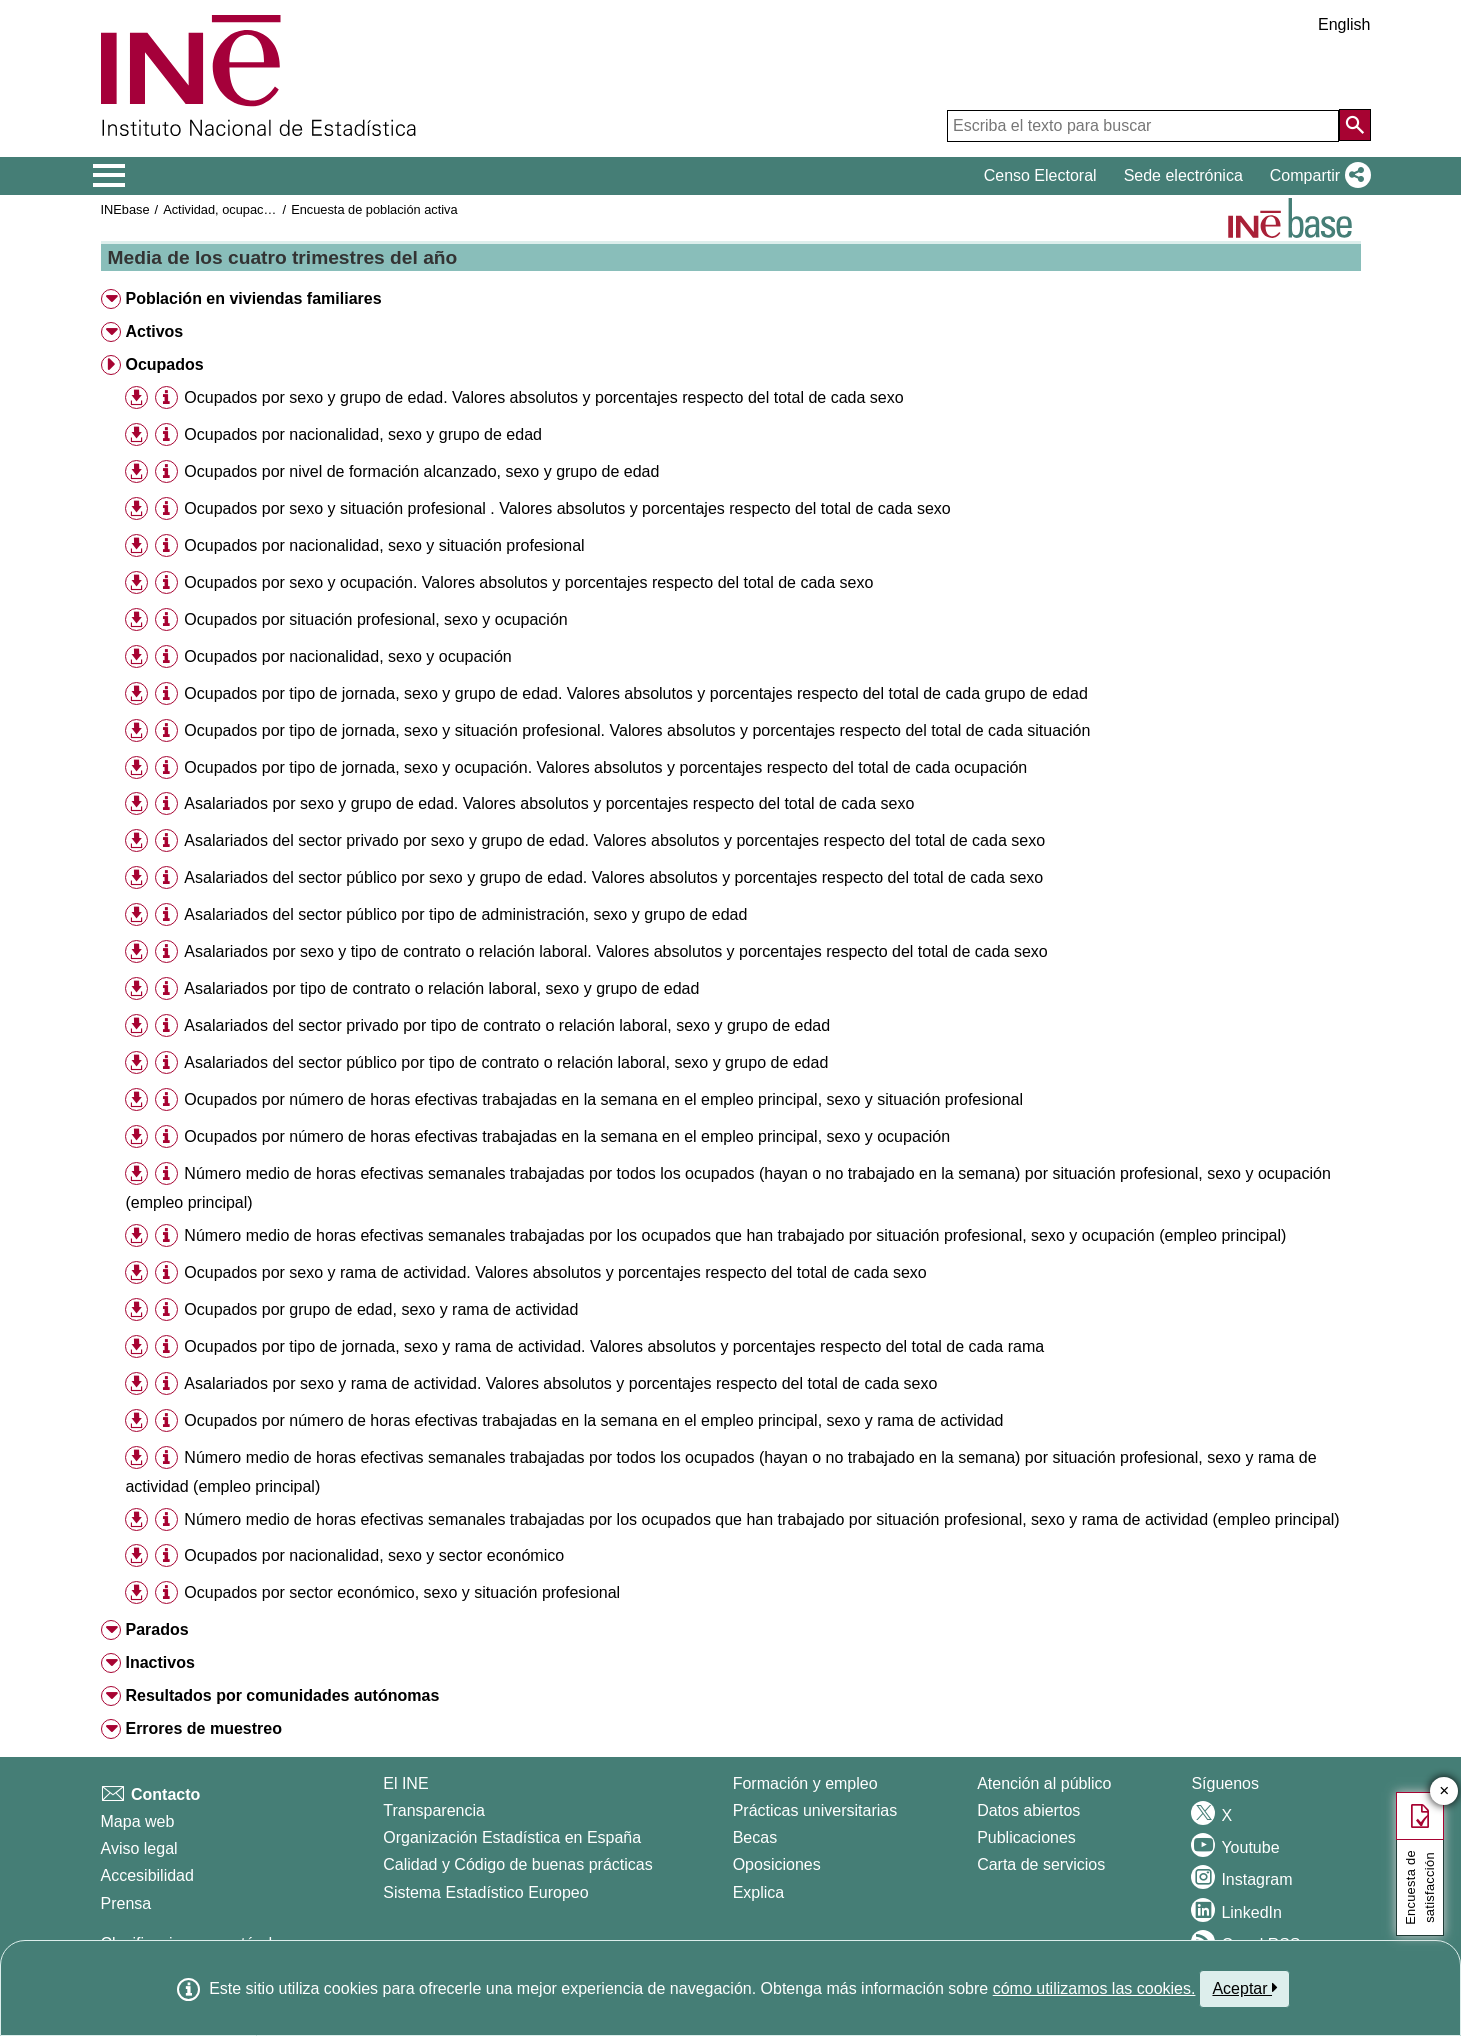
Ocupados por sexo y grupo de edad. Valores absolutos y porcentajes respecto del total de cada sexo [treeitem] (543, 397)
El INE (405, 1783)
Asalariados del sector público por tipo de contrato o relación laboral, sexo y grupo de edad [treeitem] (506, 1062)
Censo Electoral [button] (1040, 175)
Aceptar (1244, 1988)
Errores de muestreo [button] (203, 1728)
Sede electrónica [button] (1183, 175)
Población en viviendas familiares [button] (253, 298)
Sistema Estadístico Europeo (485, 1892)
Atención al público (1044, 1783)
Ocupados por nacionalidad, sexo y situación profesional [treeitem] (384, 545)
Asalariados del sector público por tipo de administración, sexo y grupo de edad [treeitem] (465, 914)
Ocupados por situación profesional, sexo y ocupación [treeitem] (375, 619)
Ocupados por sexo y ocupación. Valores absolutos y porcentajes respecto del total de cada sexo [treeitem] (528, 582)
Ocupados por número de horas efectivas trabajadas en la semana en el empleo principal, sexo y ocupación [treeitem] (567, 1136)
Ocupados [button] (164, 364)
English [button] (1344, 24)
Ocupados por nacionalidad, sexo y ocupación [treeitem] (347, 656)
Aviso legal (139, 1848)
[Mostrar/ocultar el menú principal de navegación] (109, 176)
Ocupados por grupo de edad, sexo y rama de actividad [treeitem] (381, 1309)
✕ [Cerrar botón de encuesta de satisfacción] (1444, 1791)
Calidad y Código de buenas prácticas (518, 1864)
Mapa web (138, 1821)
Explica (759, 1892)
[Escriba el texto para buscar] (1143, 126)
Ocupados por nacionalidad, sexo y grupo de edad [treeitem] (363, 434)
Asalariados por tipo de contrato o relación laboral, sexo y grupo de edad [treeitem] (441, 988)
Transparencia (434, 1810)
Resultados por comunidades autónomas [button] (282, 1695)
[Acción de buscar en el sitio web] (1355, 125)
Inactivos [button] (159, 1662)
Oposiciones (777, 1864)
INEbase (125, 209)
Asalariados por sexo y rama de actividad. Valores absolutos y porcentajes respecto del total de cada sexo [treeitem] (560, 1383)
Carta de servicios (1041, 1864)
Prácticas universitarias (815, 1810)
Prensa (126, 1903)
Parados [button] (156, 1629)
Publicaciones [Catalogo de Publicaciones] (1026, 1837)
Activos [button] (154, 331)
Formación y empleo (805, 1783)
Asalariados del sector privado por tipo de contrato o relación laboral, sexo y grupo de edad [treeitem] (507, 1025)
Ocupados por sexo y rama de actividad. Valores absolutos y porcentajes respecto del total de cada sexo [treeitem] (555, 1272)
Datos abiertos (1028, 1810)
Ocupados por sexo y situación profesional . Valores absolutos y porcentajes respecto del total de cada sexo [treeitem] (567, 508)
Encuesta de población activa (374, 209)
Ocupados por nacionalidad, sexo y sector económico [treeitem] (374, 1555)
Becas (755, 1837)
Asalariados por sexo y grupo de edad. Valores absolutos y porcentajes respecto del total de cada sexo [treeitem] (549, 803)
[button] (1316, 176)
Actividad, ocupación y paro (241, 209)
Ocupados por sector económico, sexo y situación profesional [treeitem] (402, 1592)
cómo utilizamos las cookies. (1094, 1988)
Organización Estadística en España (512, 1837)
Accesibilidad (147, 1875)
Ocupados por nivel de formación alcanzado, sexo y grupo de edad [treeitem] (421, 471)
